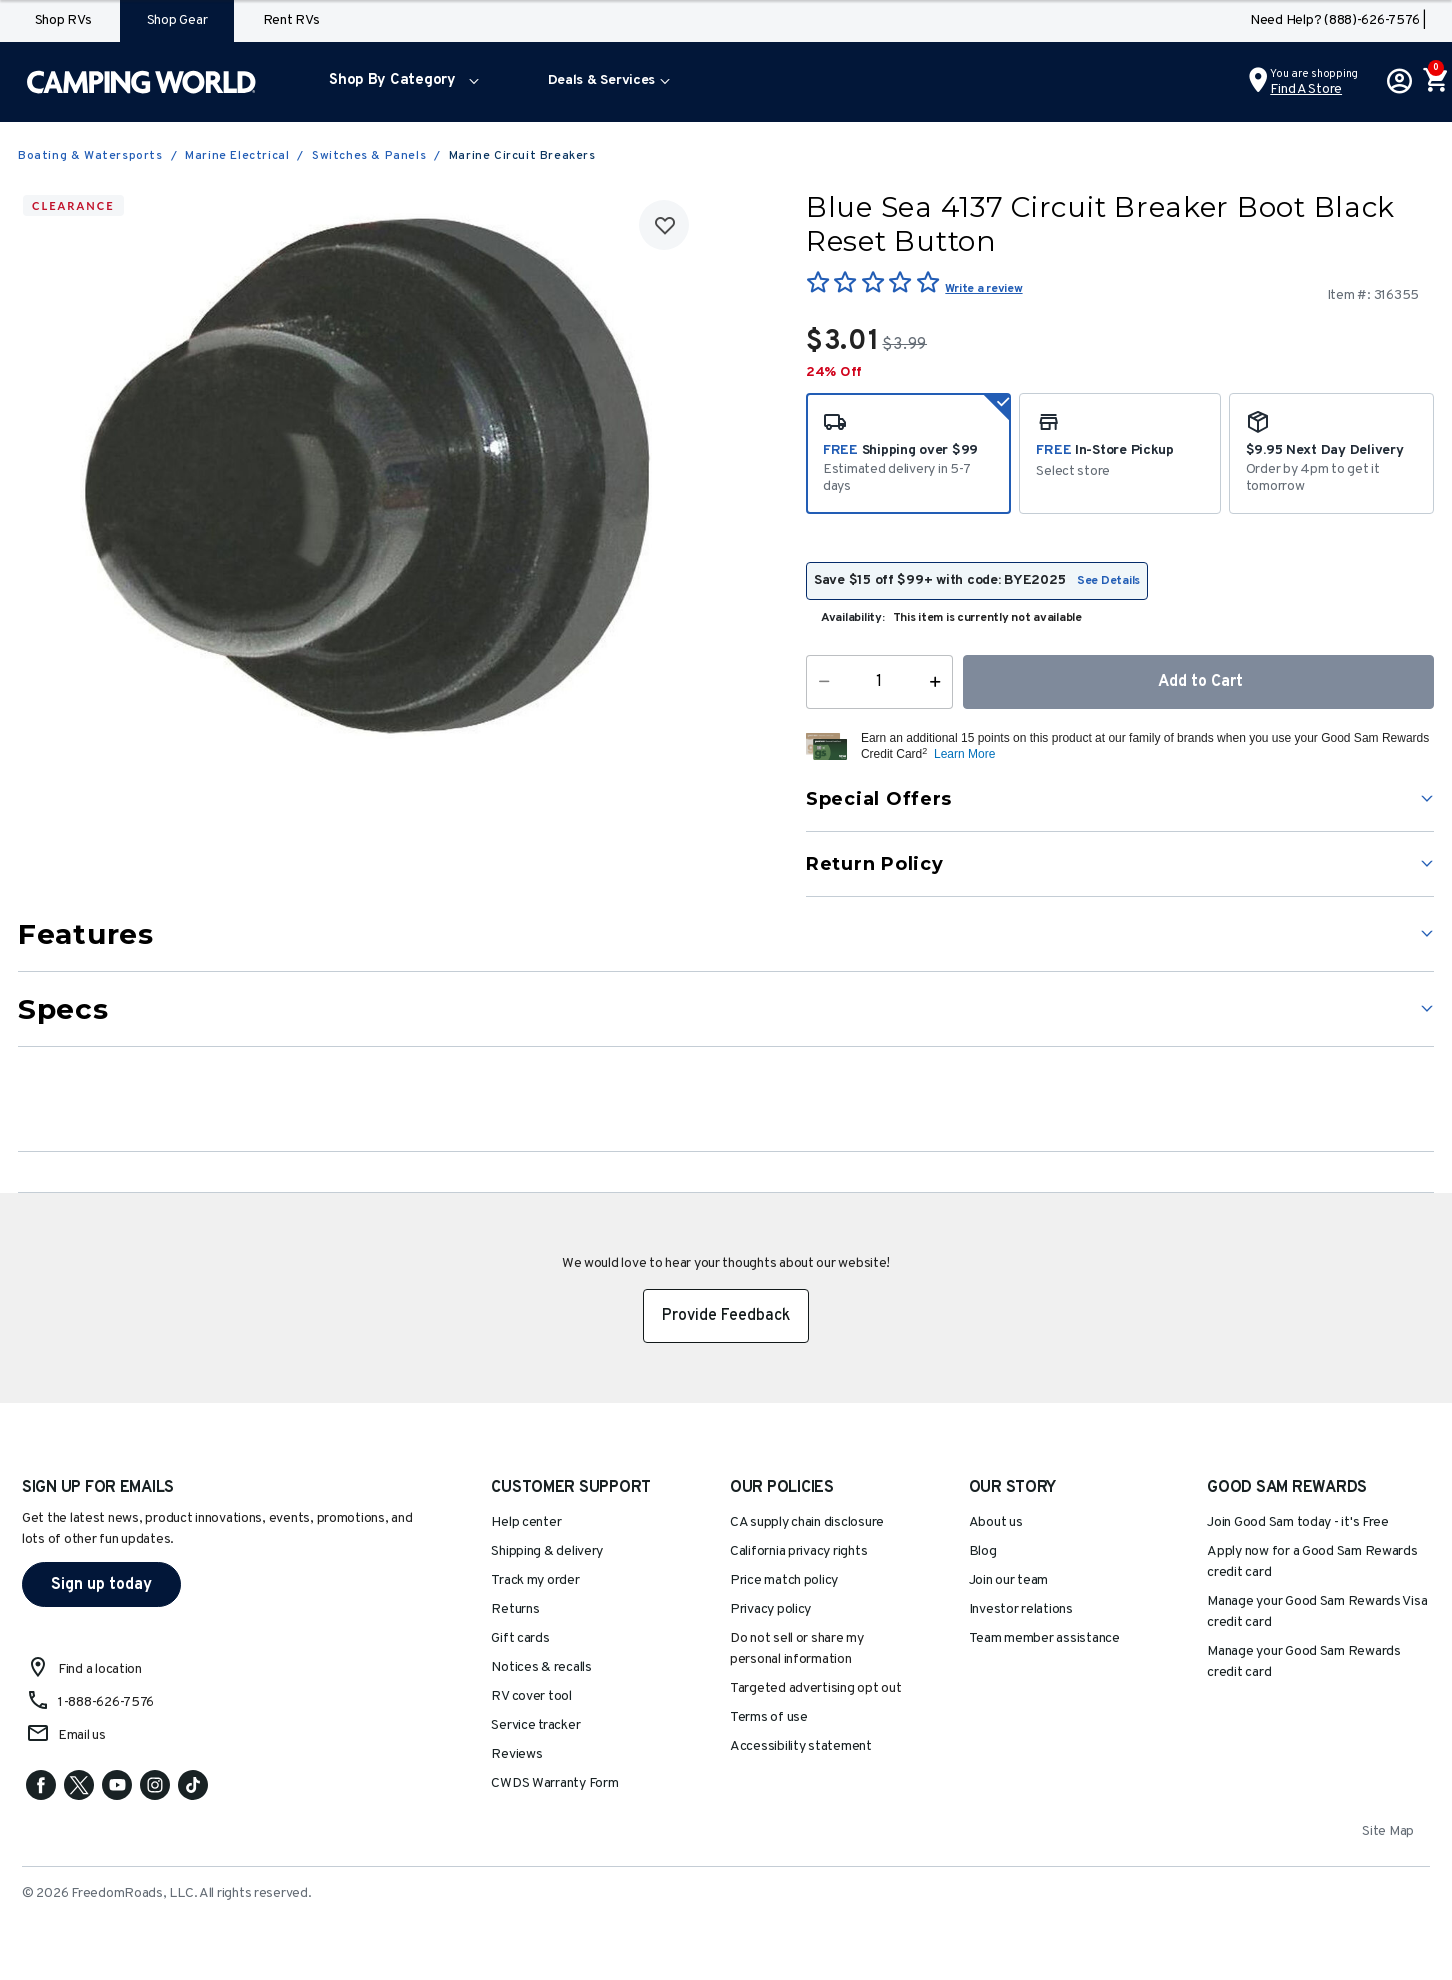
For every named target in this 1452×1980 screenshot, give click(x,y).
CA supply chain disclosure (807, 1522)
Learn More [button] (964, 754)
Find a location (100, 1669)
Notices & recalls (541, 1667)
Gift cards (520, 1638)
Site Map (1388, 1831)
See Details (1108, 581)
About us (996, 1522)
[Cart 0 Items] (1434, 82)
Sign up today (101, 1585)
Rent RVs (291, 20)
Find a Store (1306, 89)
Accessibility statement (801, 1746)
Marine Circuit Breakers (522, 156)
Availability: (853, 618)
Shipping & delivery (547, 1551)
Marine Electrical (237, 156)
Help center (526, 1522)
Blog (983, 1551)
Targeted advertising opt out (815, 1688)
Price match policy (784, 1580)
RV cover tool (531, 1696)
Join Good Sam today (1298, 1522)
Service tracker (535, 1725)
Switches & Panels (369, 156)
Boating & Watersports (90, 156)
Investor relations (1021, 1609)
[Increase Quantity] (939, 682)
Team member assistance (1044, 1638)
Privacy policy (770, 1609)
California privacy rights (798, 1551)
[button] (399, 82)
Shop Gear (177, 20)
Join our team (1009, 1580)
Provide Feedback (726, 1316)
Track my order (535, 1580)
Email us (82, 1735)
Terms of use (769, 1717)
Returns (515, 1609)
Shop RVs (63, 20)
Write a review (983, 289)
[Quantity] (879, 682)
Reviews (516, 1754)
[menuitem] (399, 82)
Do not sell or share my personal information (797, 1649)
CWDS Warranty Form (554, 1783)
